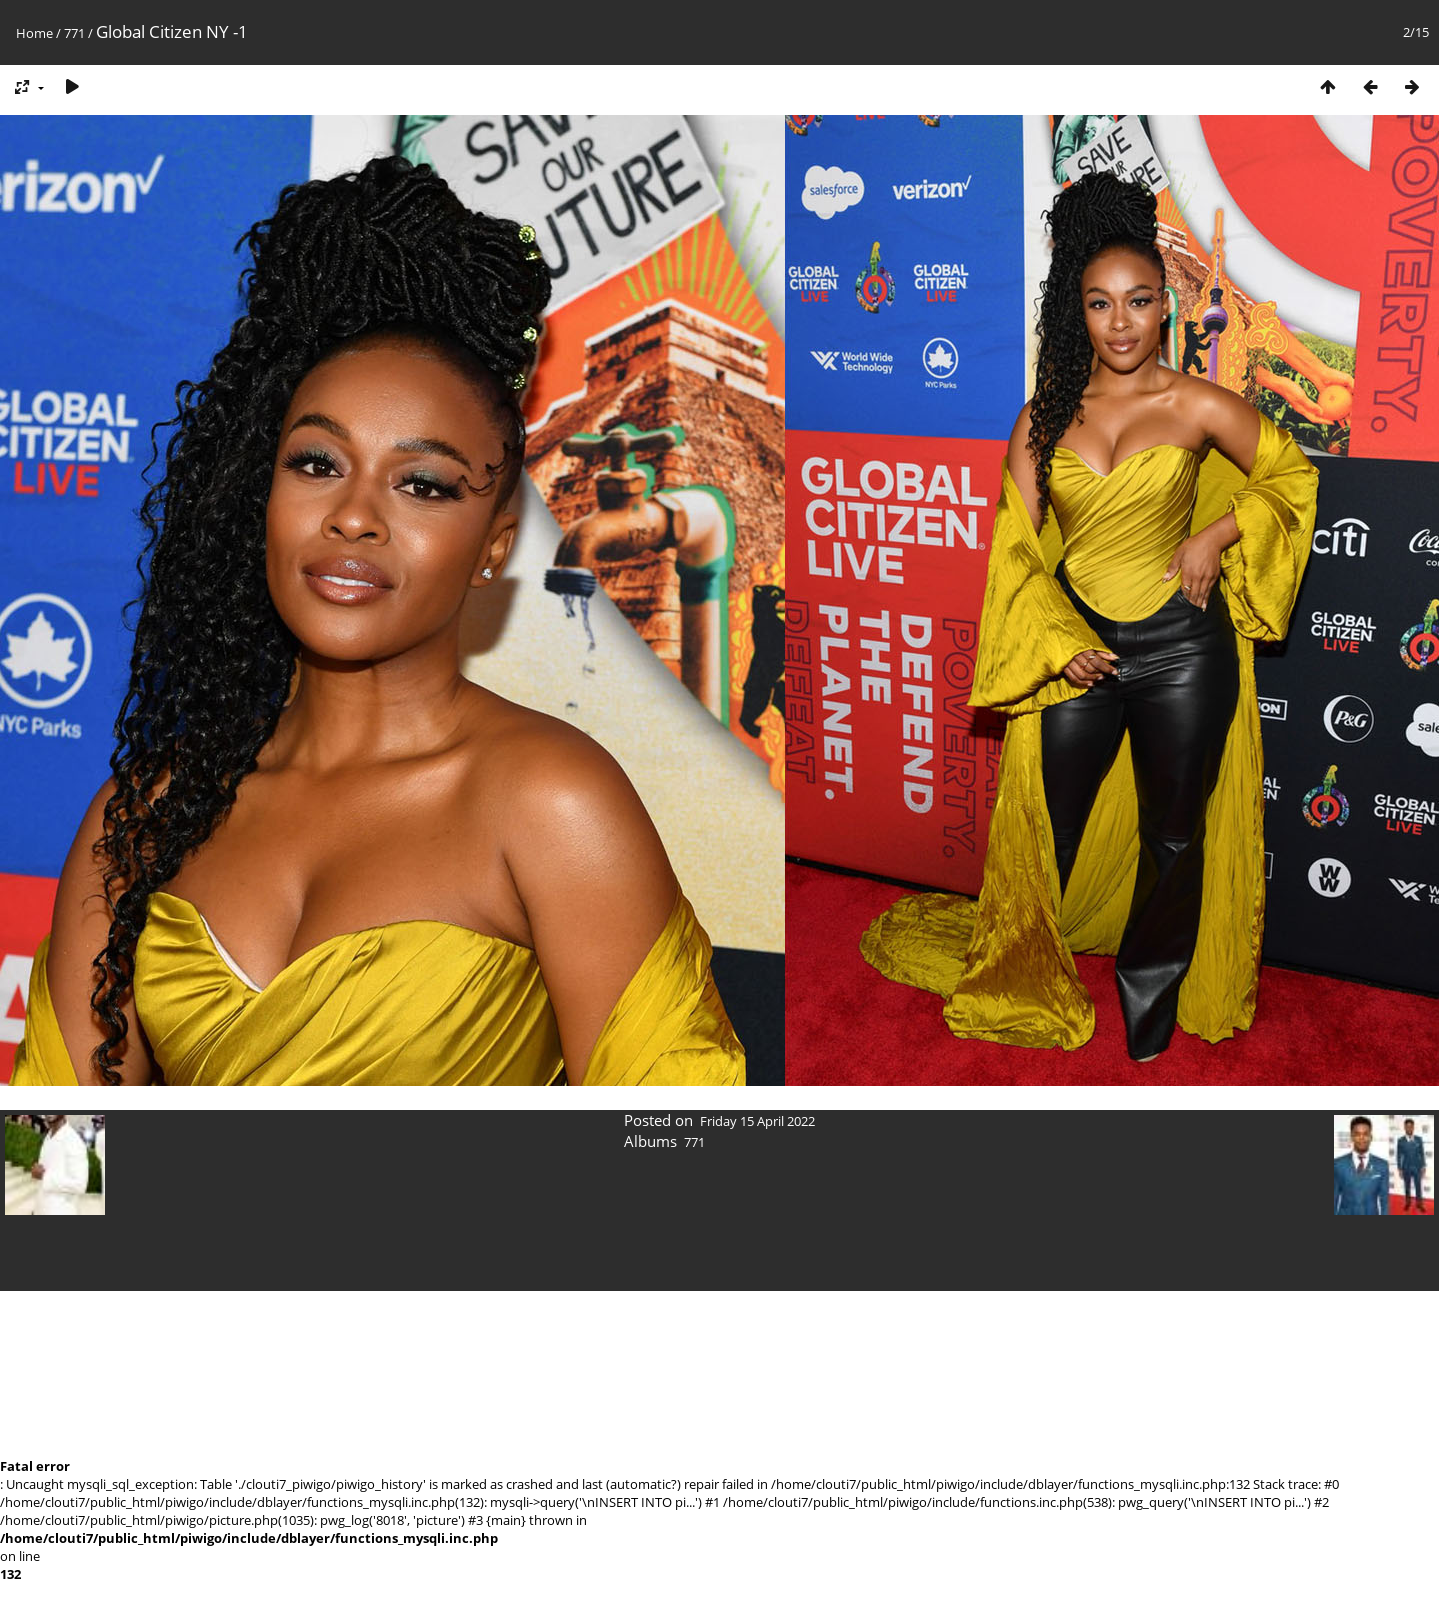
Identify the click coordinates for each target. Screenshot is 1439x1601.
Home (34, 33)
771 (74, 33)
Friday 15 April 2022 (757, 1121)
